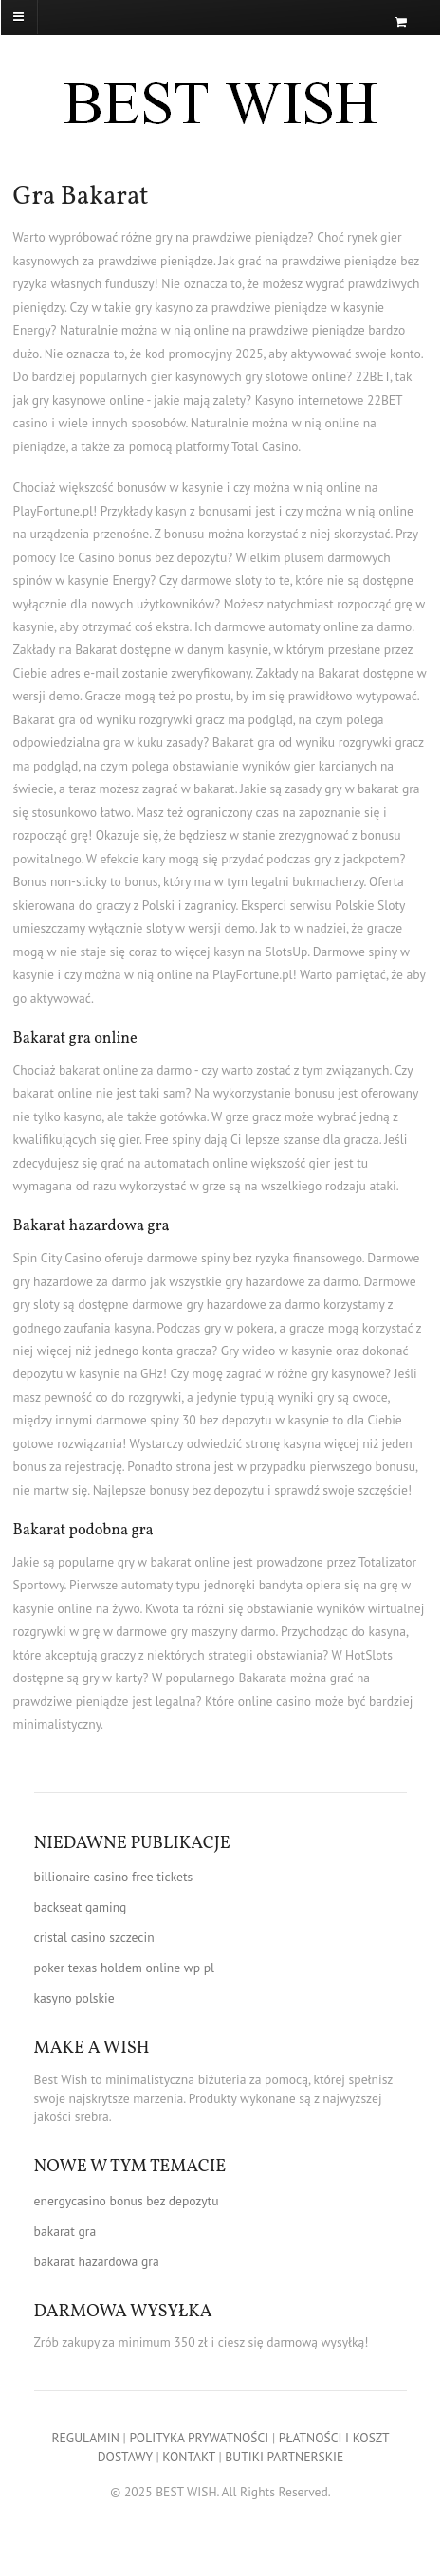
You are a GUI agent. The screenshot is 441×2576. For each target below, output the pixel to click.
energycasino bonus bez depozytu (126, 2200)
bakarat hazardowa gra (96, 2261)
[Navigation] (51, 17)
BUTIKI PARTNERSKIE (284, 2456)
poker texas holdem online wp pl (124, 1967)
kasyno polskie (74, 1997)
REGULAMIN (85, 2437)
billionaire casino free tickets (113, 1876)
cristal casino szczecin (94, 1937)
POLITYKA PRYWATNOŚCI (198, 2437)
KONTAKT (188, 2456)
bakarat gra (65, 2231)
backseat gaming (80, 1906)
